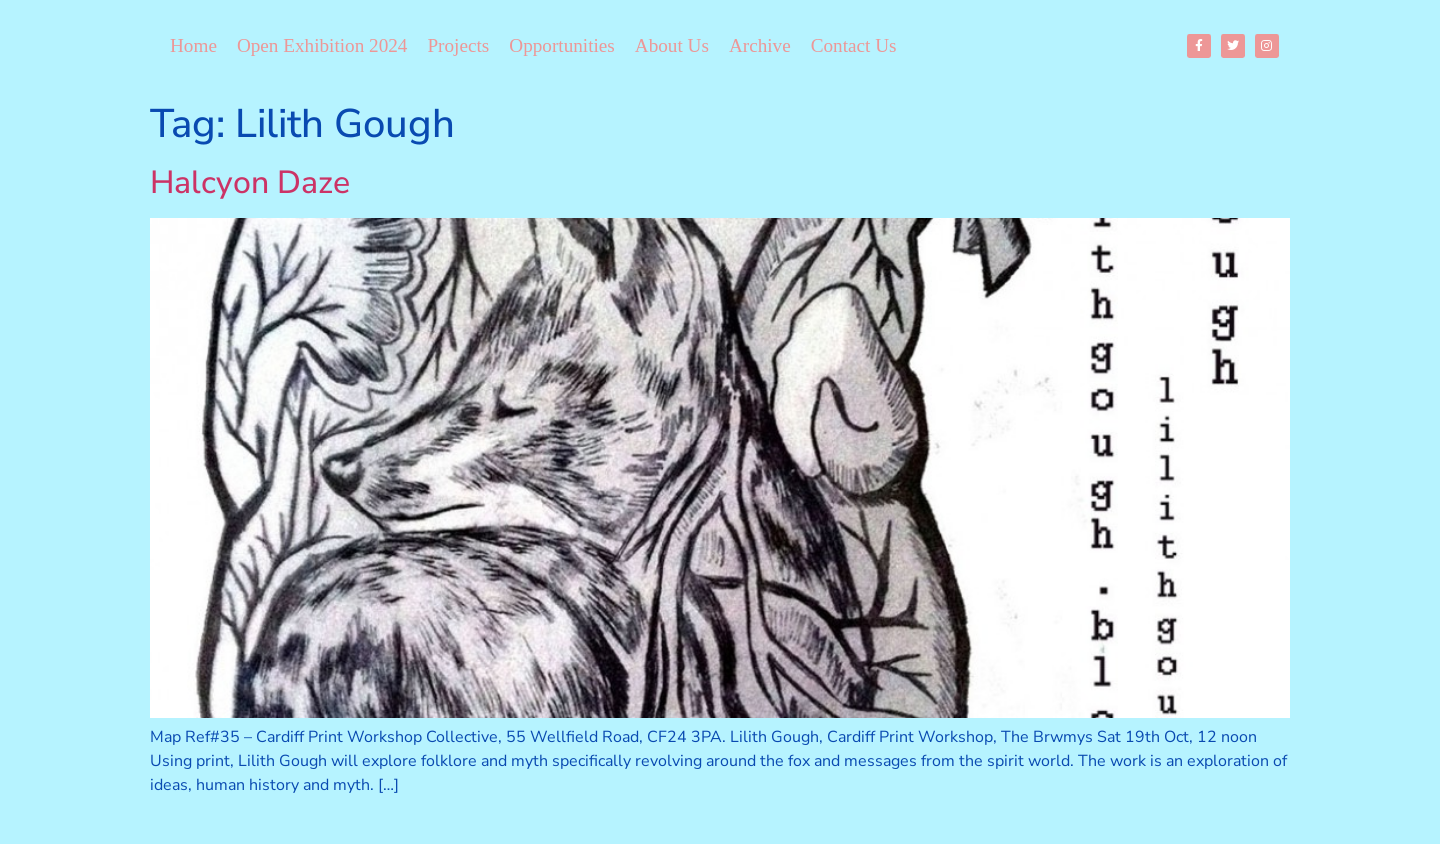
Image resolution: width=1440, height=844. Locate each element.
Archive (760, 45)
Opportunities (562, 45)
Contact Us (854, 45)
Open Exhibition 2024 (322, 45)
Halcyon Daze (250, 182)
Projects (458, 45)
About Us (672, 45)
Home (193, 45)
